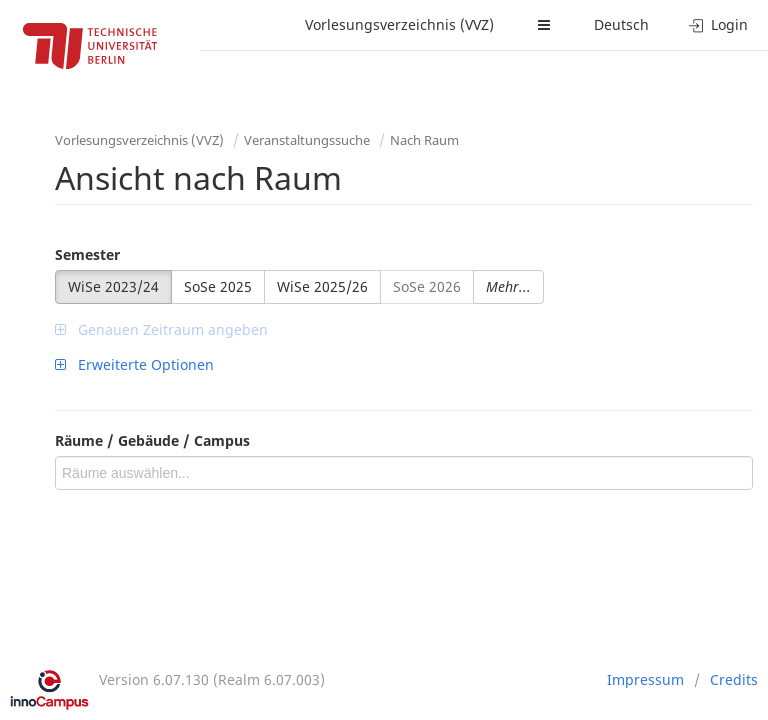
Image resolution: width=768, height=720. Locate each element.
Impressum (645, 679)
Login (718, 24)
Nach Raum (424, 140)
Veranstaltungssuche (307, 140)
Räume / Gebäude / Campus (152, 440)
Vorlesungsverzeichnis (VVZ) (399, 24)
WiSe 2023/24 (113, 286)
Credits (734, 679)
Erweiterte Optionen (134, 364)
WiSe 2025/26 (322, 286)
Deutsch (621, 24)
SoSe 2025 (218, 286)
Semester (87, 254)
